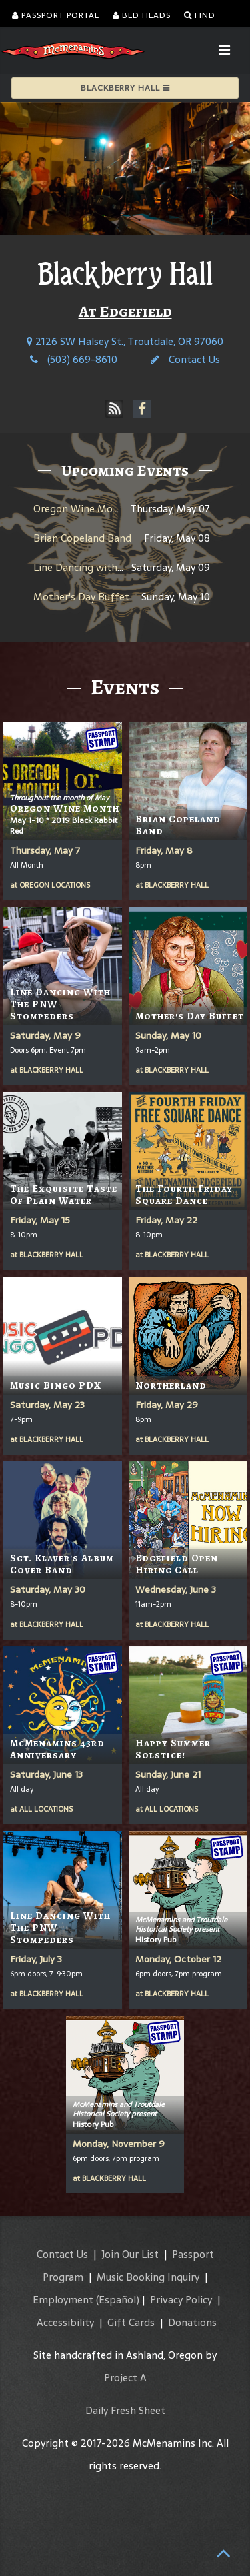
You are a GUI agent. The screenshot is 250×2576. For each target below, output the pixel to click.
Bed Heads (142, 15)
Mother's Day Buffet (81, 596)
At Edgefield (125, 311)
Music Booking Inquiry (148, 2277)
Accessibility (65, 2322)
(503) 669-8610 (73, 359)
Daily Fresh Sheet (125, 2410)
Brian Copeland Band (82, 538)
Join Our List (130, 2254)
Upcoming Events (125, 470)
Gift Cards (131, 2322)
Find (199, 15)
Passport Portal (55, 15)
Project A (125, 2377)
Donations (192, 2322)
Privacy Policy (181, 2299)
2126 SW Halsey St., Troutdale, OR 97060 (125, 341)
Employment (63, 2299)
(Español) (117, 2299)
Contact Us (185, 359)
